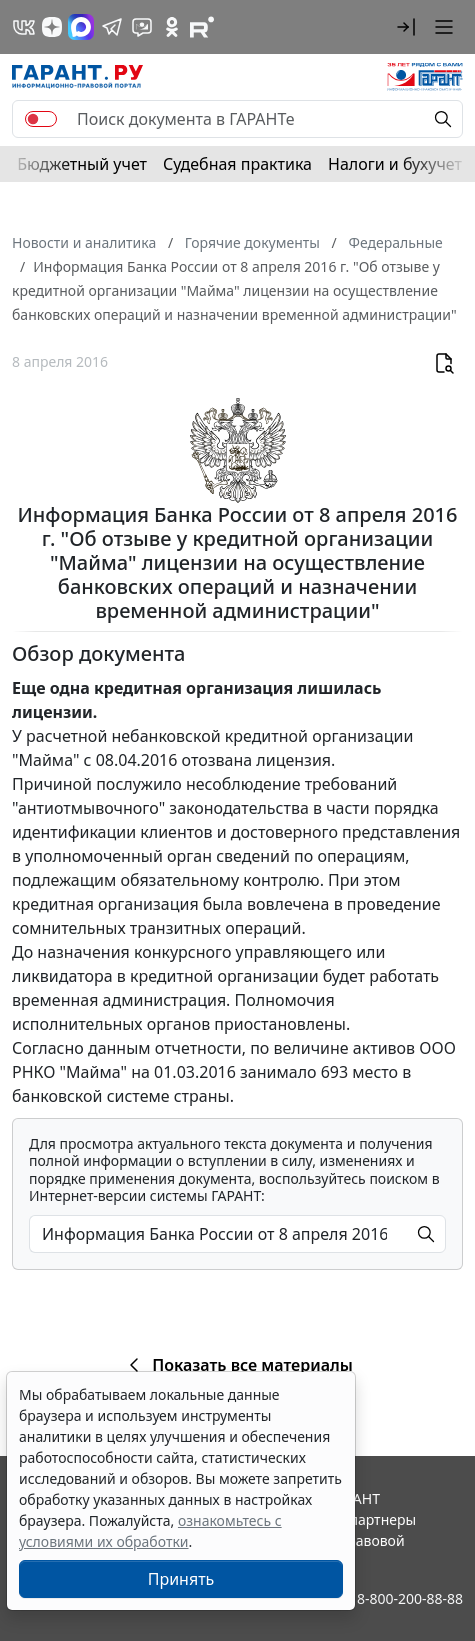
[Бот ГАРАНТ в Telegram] (142, 27)
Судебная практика (237, 164)
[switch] (41, 119)
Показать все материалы (237, 1365)
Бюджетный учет (82, 164)
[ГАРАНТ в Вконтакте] (24, 27)
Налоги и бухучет (395, 164)
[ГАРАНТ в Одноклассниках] (172, 27)
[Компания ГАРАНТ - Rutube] (202, 27)
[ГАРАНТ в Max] (81, 27)
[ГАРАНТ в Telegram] (112, 27)
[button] (406, 27)
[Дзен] (52, 27)
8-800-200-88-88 (410, 1598)
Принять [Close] (181, 1579)
